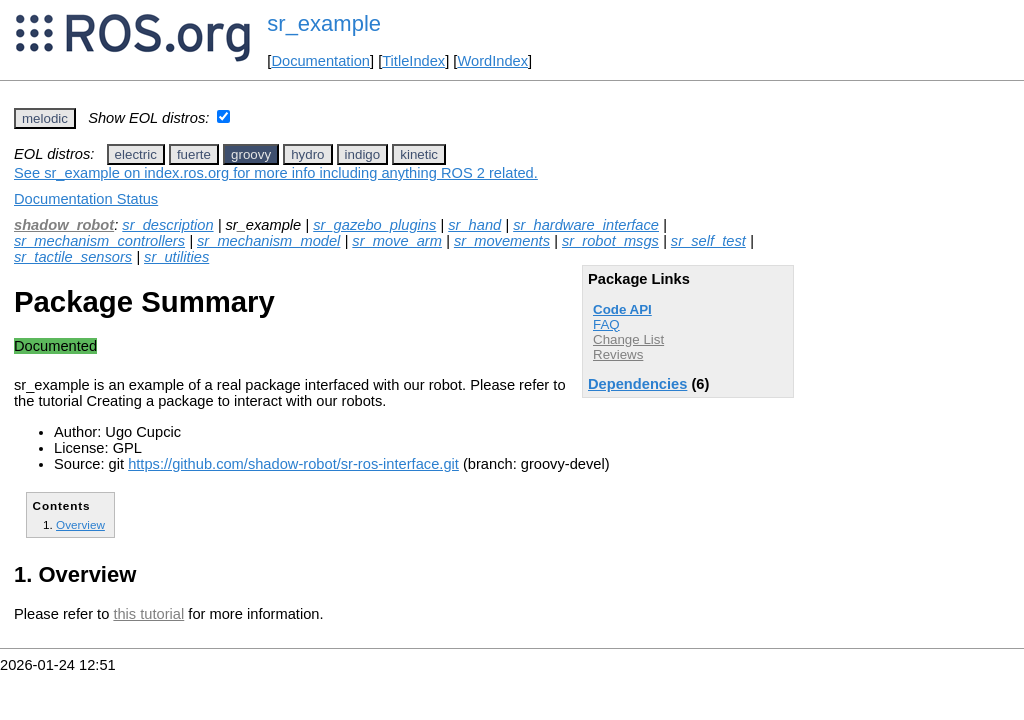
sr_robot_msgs (610, 241)
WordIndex (492, 61)
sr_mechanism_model (268, 241)
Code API (622, 309)
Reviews (618, 354)
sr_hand (474, 225)
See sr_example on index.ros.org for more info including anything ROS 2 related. (276, 173)
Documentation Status (86, 199)
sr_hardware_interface (586, 225)
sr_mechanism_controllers (99, 241)
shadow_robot (64, 225)
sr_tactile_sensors (73, 257)
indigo (363, 154)
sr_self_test (708, 241)
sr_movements (502, 241)
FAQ (606, 324)
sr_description (167, 225)
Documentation (320, 61)
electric (136, 154)
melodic (45, 118)
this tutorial (148, 614)
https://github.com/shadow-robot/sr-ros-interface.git (293, 464)
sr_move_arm (397, 241)
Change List (628, 339)
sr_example (324, 23)
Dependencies (637, 384)
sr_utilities (176, 257)
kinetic (419, 154)
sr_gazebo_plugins (374, 225)
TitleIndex (413, 61)
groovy (251, 154)
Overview (80, 524)
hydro (307, 154)
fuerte (194, 154)
